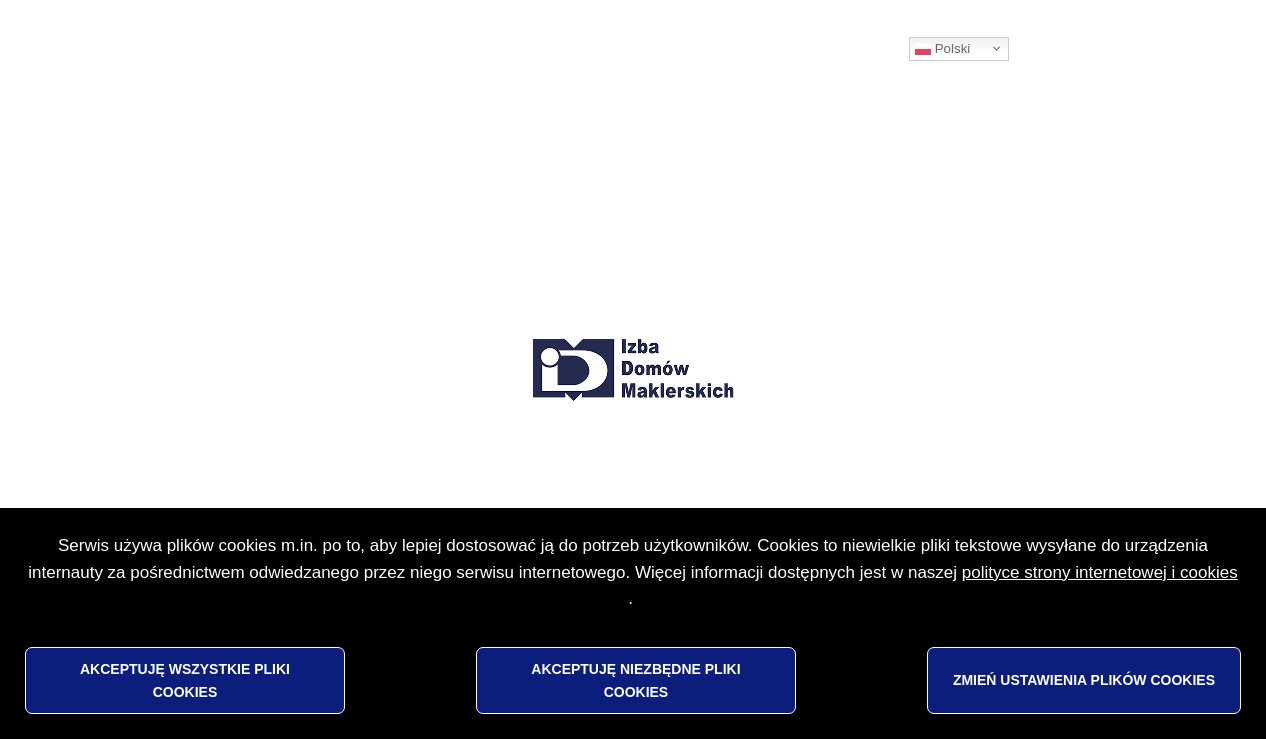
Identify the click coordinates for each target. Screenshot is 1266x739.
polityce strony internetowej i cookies (1100, 572)
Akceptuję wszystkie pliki (185, 680)
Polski (942, 49)
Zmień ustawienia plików (1084, 680)
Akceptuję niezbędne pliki (635, 680)
